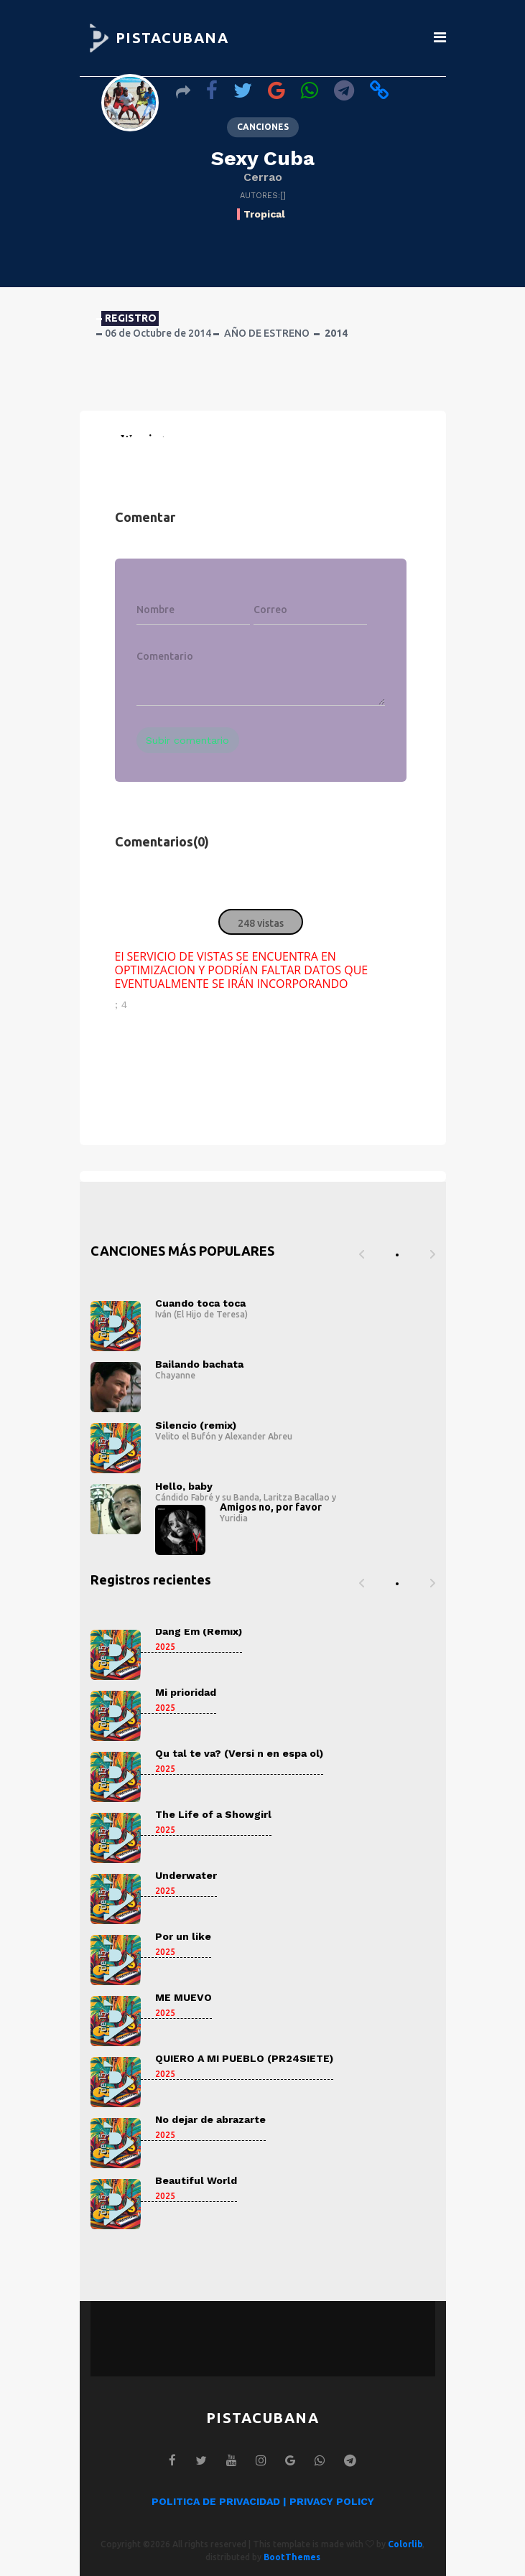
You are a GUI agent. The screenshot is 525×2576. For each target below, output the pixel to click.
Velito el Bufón (185, 1436)
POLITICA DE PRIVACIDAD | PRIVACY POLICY (263, 2501)
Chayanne (175, 1375)
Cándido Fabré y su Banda (207, 1497)
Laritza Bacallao (297, 1497)
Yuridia (234, 1518)
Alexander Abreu (258, 1436)
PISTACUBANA (172, 37)
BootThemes (292, 2557)
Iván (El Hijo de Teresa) (201, 1314)
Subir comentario (187, 740)
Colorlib (405, 2544)
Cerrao (262, 177)
